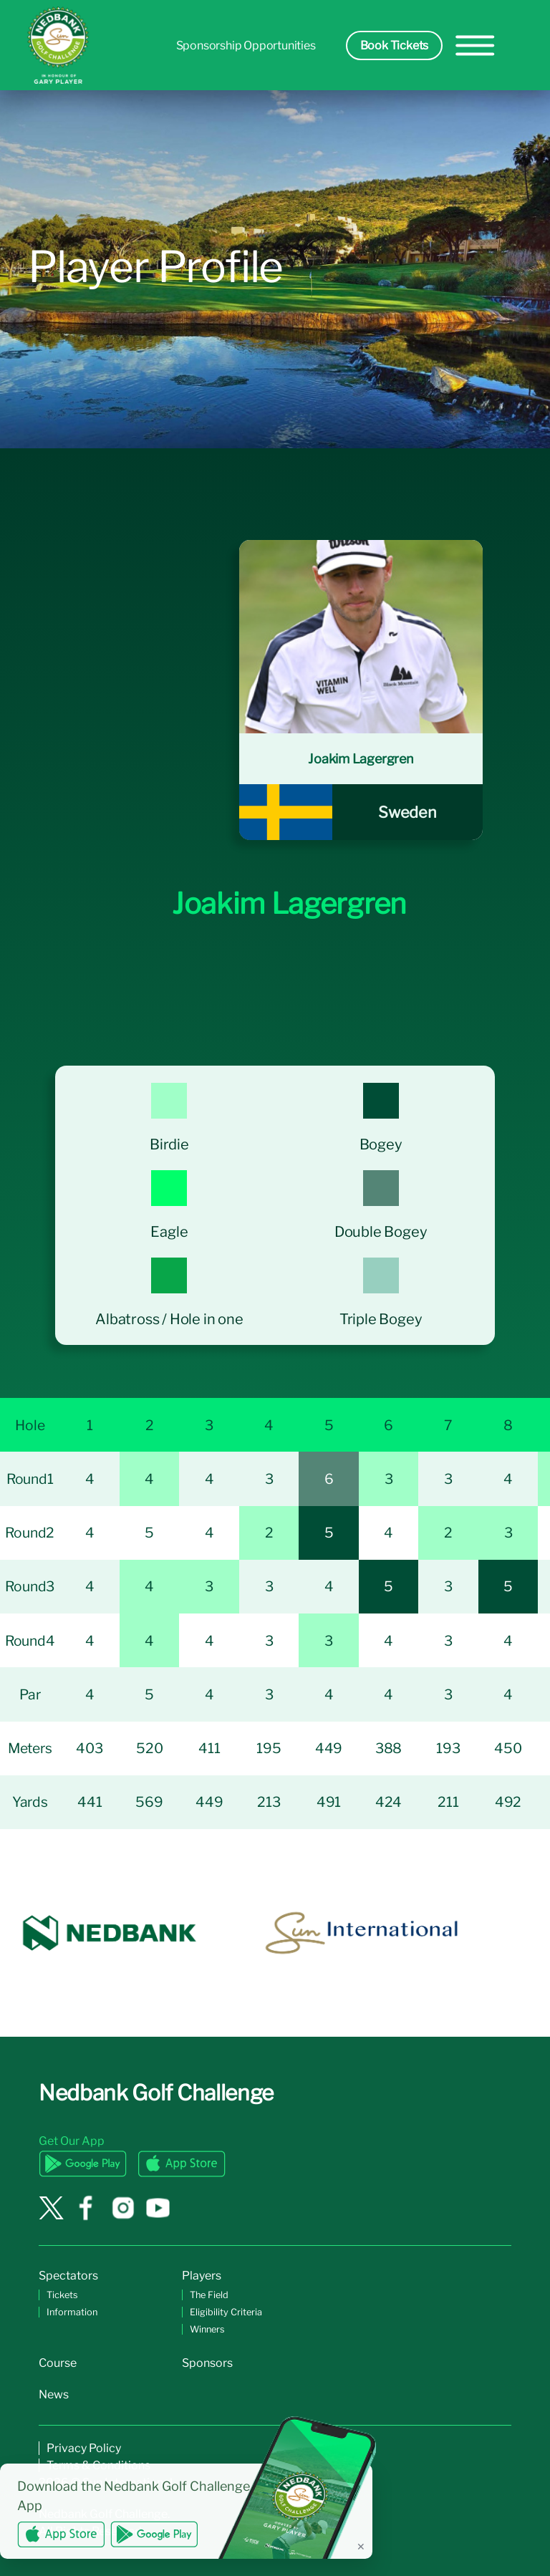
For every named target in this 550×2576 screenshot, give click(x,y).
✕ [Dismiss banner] (361, 2546)
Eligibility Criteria (226, 2312)
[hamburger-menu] (475, 45)
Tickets (62, 2295)
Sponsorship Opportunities (246, 45)
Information (72, 2312)
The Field (209, 2295)
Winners (207, 2329)
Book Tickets (394, 45)
